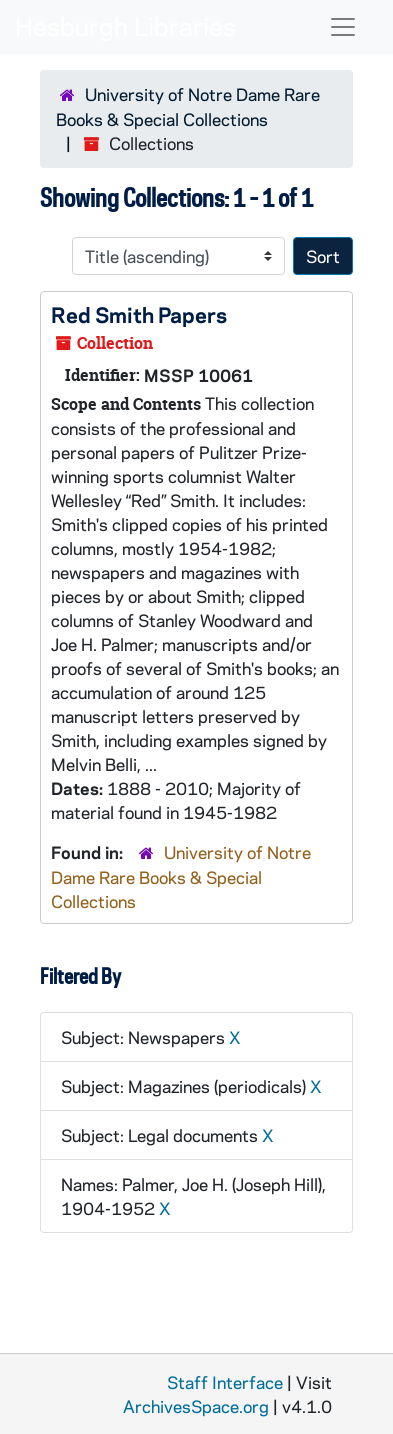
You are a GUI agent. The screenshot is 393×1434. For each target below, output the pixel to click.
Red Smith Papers (139, 314)
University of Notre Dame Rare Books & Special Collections (181, 876)
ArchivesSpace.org (196, 1406)
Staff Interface (225, 1382)
